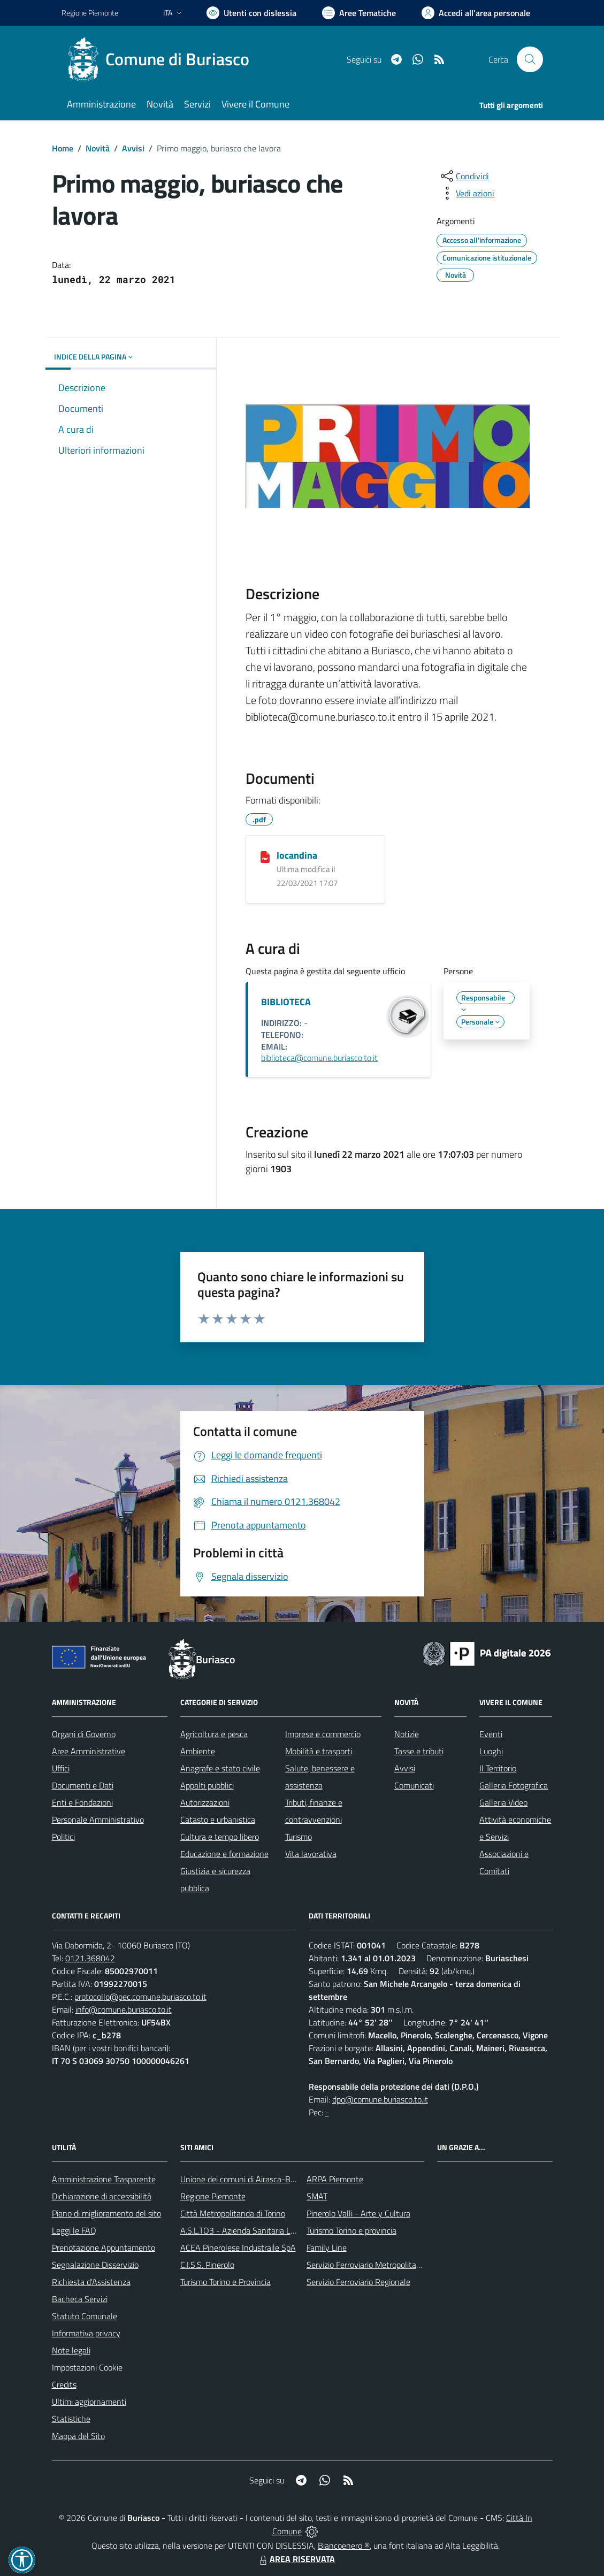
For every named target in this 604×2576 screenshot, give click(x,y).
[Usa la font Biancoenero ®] (251, 13)
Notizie (406, 1733)
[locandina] (265, 856)
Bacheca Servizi (80, 2298)
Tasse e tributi (419, 1751)
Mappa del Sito (78, 2435)
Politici (63, 1836)
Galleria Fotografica (513, 1785)
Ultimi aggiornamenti (89, 2401)
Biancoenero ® (344, 2545)
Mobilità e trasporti (318, 1751)
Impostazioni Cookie (87, 2367)
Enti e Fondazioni (82, 1802)
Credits (64, 2384)
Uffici (61, 1768)
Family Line (327, 2247)
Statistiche (71, 2418)
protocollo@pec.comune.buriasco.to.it (140, 1996)
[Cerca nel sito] (529, 59)
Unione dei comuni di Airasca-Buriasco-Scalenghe (268, 2179)
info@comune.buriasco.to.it (123, 2009)
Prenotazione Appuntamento (103, 2247)
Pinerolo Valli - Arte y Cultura (358, 2213)
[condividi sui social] (464, 176)
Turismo (298, 1836)
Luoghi (491, 1751)
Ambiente (197, 1751)
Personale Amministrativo (98, 1819)
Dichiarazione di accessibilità (101, 2196)
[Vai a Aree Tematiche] (359, 13)
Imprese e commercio (323, 1733)
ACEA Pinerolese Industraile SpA (238, 2247)
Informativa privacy (86, 2333)
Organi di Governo (84, 1733)
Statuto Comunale (84, 2316)
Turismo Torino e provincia (351, 2230)
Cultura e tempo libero (219, 1836)
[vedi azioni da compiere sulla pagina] (466, 193)
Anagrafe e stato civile (220, 1768)
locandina (297, 855)
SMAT (317, 2196)
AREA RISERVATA (296, 2558)
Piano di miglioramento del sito (106, 2213)
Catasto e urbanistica (217, 1819)
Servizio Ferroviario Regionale (358, 2281)
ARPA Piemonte (335, 2179)
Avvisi (133, 148)
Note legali (71, 2350)
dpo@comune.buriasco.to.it (380, 2099)
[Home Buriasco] (162, 59)
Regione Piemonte (213, 2196)
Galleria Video (503, 1802)
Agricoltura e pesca (214, 1733)
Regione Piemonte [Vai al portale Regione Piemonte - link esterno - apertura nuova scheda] (90, 12)
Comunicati (414, 1785)
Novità (98, 148)
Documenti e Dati (82, 1785)
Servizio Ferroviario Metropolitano (366, 2264)
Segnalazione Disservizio (95, 2264)
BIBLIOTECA (286, 1002)
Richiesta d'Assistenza (91, 2281)
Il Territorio (497, 1768)
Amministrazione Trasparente (104, 2179)
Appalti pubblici (207, 1785)
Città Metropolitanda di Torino (232, 2213)
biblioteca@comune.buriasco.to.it (319, 1057)
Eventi (490, 1733)
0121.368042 (90, 1958)
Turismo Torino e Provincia (225, 2281)
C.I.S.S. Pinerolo (207, 2264)
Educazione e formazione (224, 1853)
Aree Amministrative (88, 1751)
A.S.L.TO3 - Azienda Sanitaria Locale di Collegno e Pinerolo (284, 2230)
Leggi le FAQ (74, 2230)
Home (62, 148)
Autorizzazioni (205, 1802)
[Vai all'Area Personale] (476, 13)
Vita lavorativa (311, 1853)
